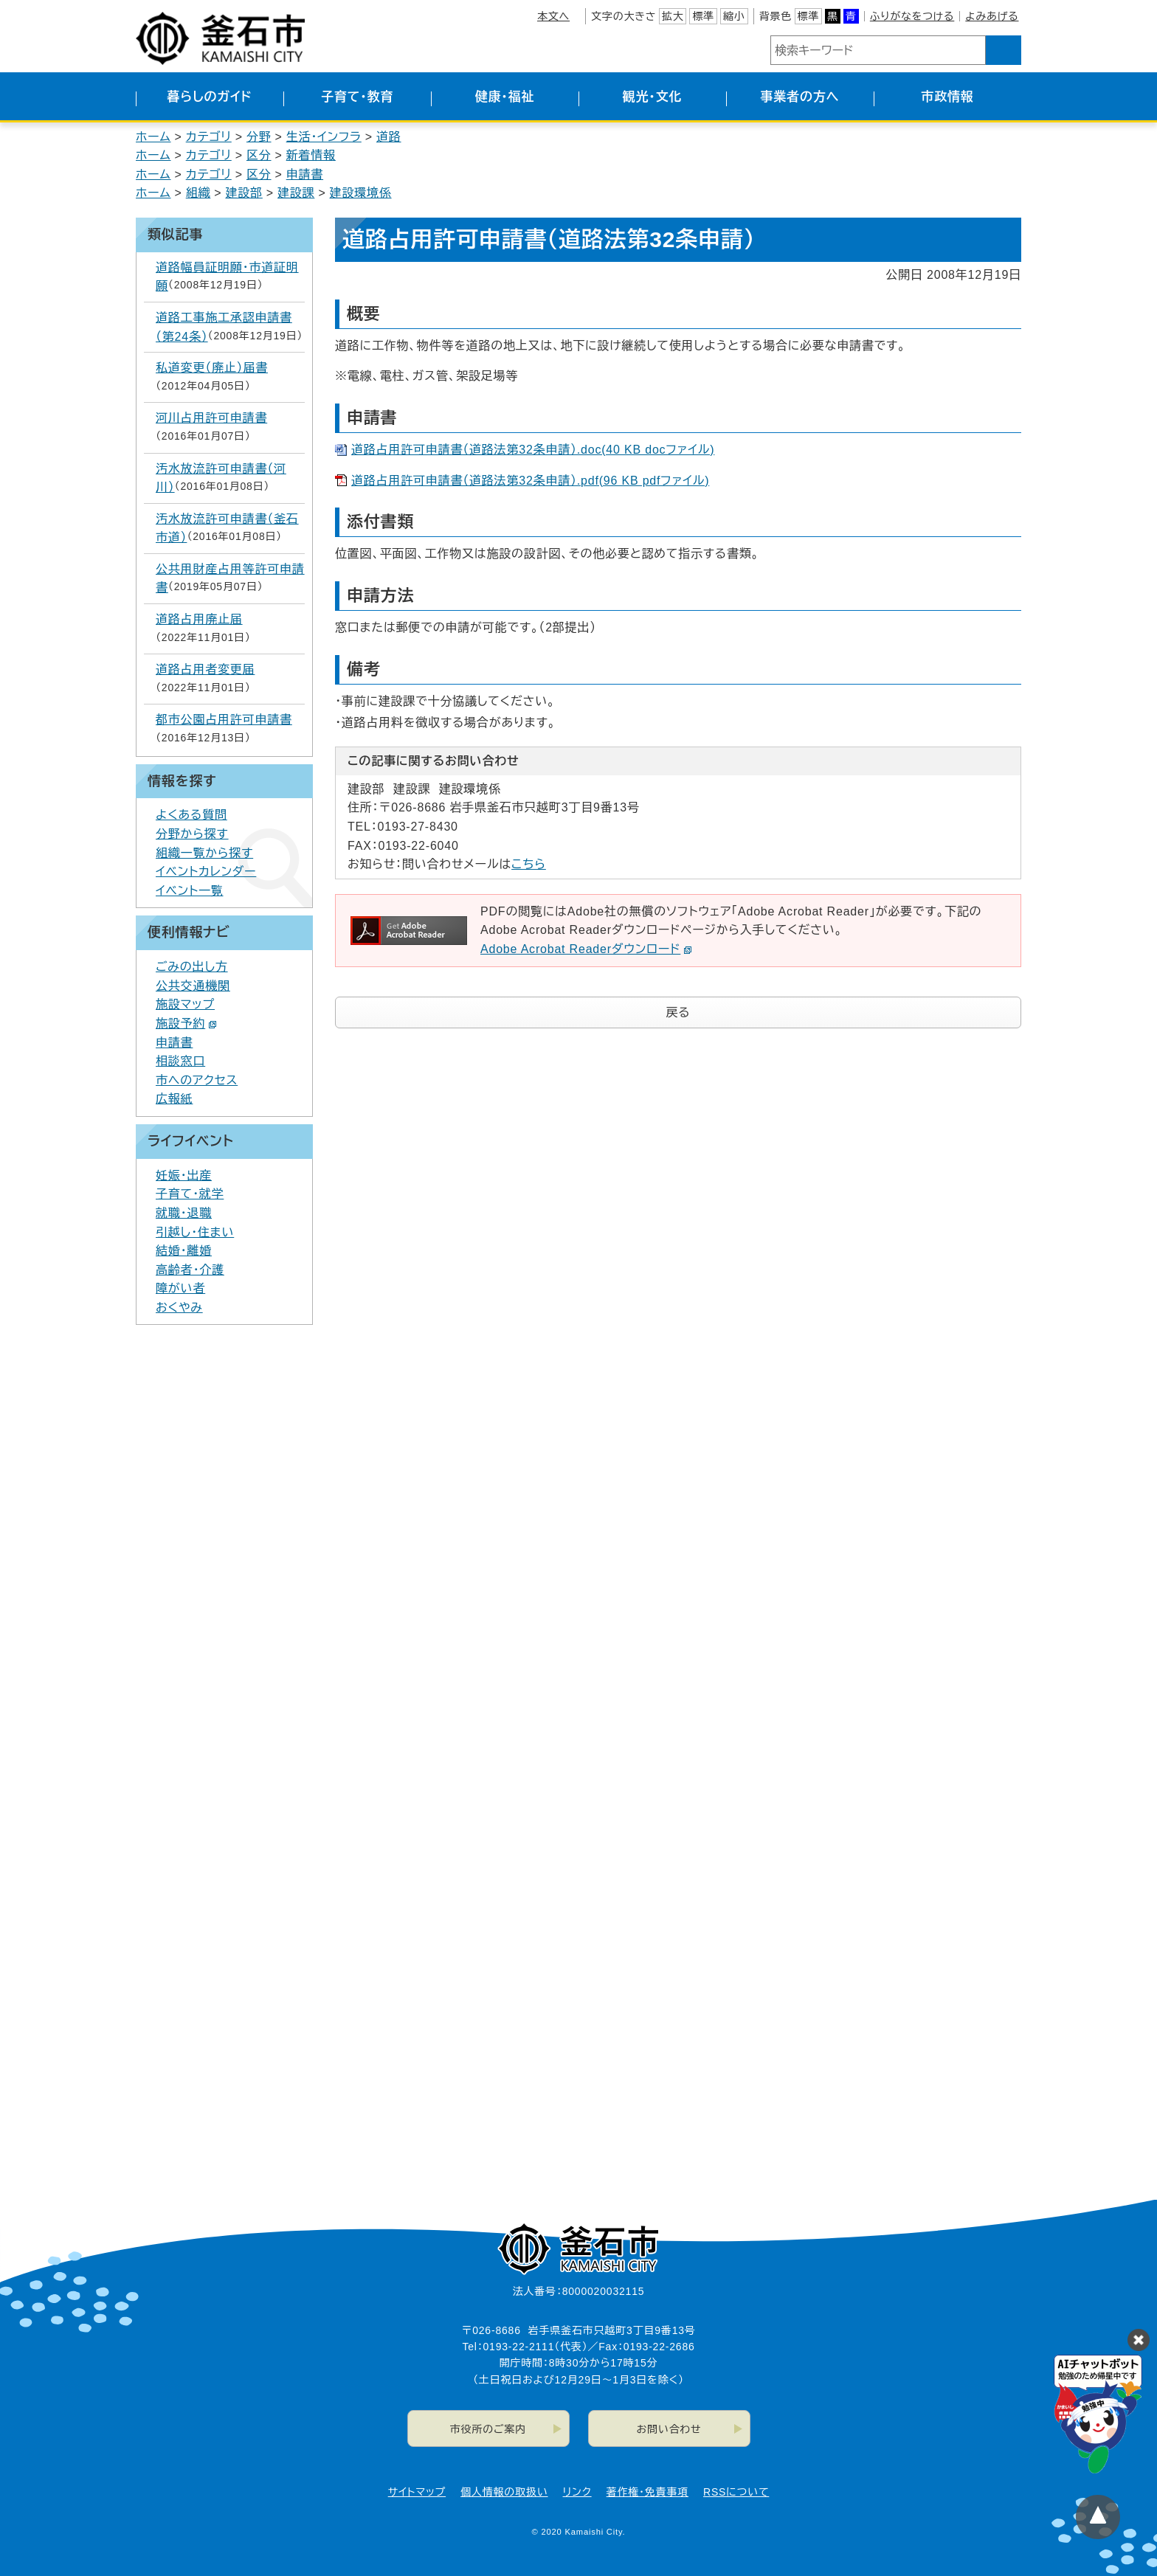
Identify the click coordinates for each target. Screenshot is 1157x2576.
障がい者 (180, 1288)
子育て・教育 (357, 97)
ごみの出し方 (192, 966)
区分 (259, 155)
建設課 (295, 193)
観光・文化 (653, 97)
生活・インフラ (324, 137)
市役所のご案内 (488, 2429)
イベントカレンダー (206, 871)
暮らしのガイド (209, 97)
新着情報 (311, 155)
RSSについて (736, 2492)
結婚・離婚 (184, 1250)
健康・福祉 (505, 97)
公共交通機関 (193, 986)
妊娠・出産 (184, 1175)
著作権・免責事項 (647, 2492)
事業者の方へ (800, 97)
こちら (528, 864)
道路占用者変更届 (205, 669)
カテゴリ (209, 137)
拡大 (673, 16)
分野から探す (192, 834)
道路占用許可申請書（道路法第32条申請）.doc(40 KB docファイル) (532, 449)
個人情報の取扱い (504, 2492)
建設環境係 (361, 193)
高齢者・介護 (190, 1270)
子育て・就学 (190, 1194)
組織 (198, 193)
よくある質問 (191, 815)
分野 (259, 137)
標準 (703, 16)
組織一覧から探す (204, 853)
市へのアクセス (197, 1080)
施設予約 (186, 1023)
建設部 (243, 193)
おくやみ (179, 1307)
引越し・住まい (195, 1232)
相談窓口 (180, 1061)
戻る (678, 1012)
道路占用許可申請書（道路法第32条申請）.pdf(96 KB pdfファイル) (530, 480)
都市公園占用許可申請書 (224, 719)
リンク (577, 2492)
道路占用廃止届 (199, 619)
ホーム (153, 137)
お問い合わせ (669, 2429)
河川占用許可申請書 (211, 418)
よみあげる (991, 16)
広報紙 (174, 1099)
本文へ (553, 16)
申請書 (304, 174)
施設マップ (185, 1004)
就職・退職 (184, 1213)
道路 (388, 137)
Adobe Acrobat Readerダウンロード (586, 949)
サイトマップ (417, 2492)
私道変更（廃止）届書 (212, 367)
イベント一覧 (190, 890)
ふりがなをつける (912, 16)
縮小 (734, 16)
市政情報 (947, 97)
